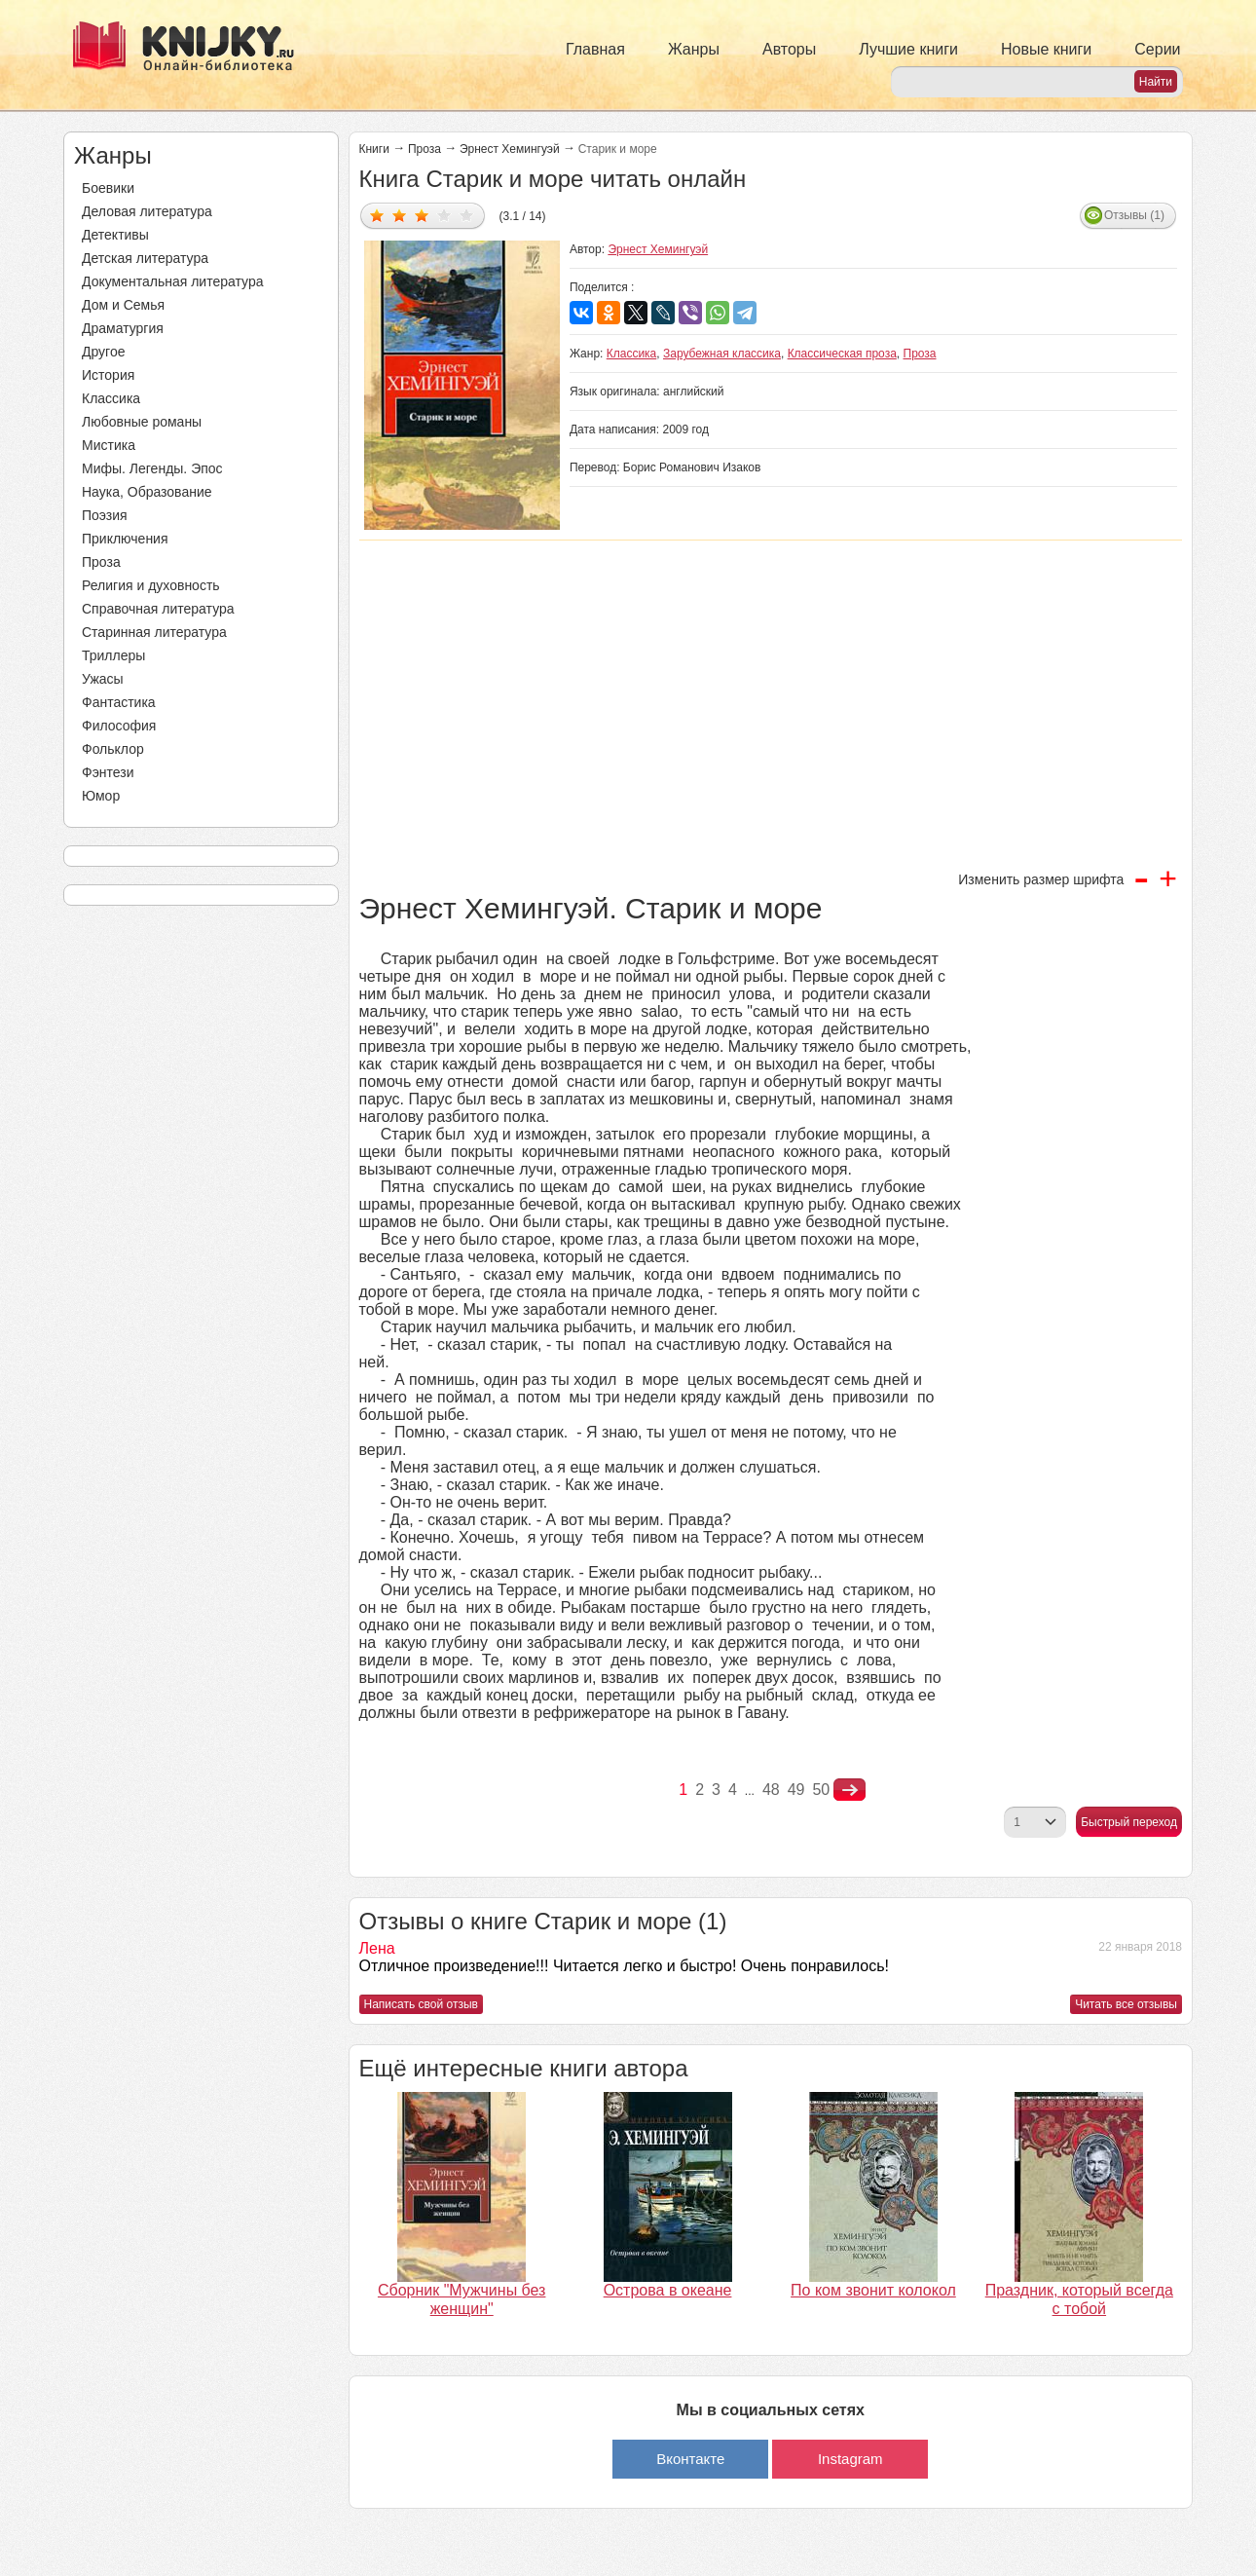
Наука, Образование (147, 492)
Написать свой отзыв (421, 2004)
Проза (101, 562)
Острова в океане (668, 2290)
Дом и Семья (123, 305)
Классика (111, 398)
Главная (595, 49)
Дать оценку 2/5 (399, 214)
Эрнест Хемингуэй (510, 149)
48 (771, 1789)
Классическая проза (842, 353)
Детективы (115, 235)
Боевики (108, 188)
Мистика (108, 445)
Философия (119, 725)
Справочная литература (158, 608)
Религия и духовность (151, 585)
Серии (1157, 49)
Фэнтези (108, 772)
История (108, 375)
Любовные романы (142, 421)
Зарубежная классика (722, 353)
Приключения (125, 538)
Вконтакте (690, 2458)
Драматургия (123, 328)
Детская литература (145, 258)
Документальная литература (172, 281)
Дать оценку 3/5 (422, 214)
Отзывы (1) (1134, 215)
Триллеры (113, 655)
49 (796, 1789)
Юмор (101, 795)
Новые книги (1046, 49)
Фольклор (113, 749)
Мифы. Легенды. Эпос (152, 468)
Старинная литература (154, 632)
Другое (103, 351)
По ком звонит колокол (873, 2290)
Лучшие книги (908, 49)
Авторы (789, 49)
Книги (374, 149)
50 (821, 1789)
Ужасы (103, 679)
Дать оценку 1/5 (377, 214)
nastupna (849, 1790)
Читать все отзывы (1126, 2004)
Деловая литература (147, 211)
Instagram (850, 2458)
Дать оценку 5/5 (467, 214)
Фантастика (119, 702)
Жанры (694, 49)
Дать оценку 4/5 (444, 214)
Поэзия (105, 515)
